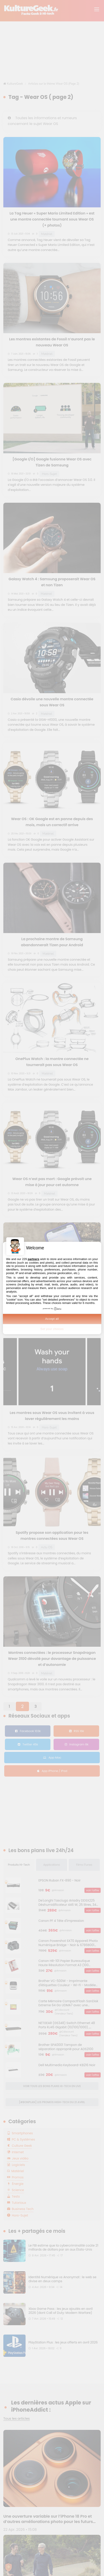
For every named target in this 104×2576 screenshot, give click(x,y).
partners (33, 1259)
